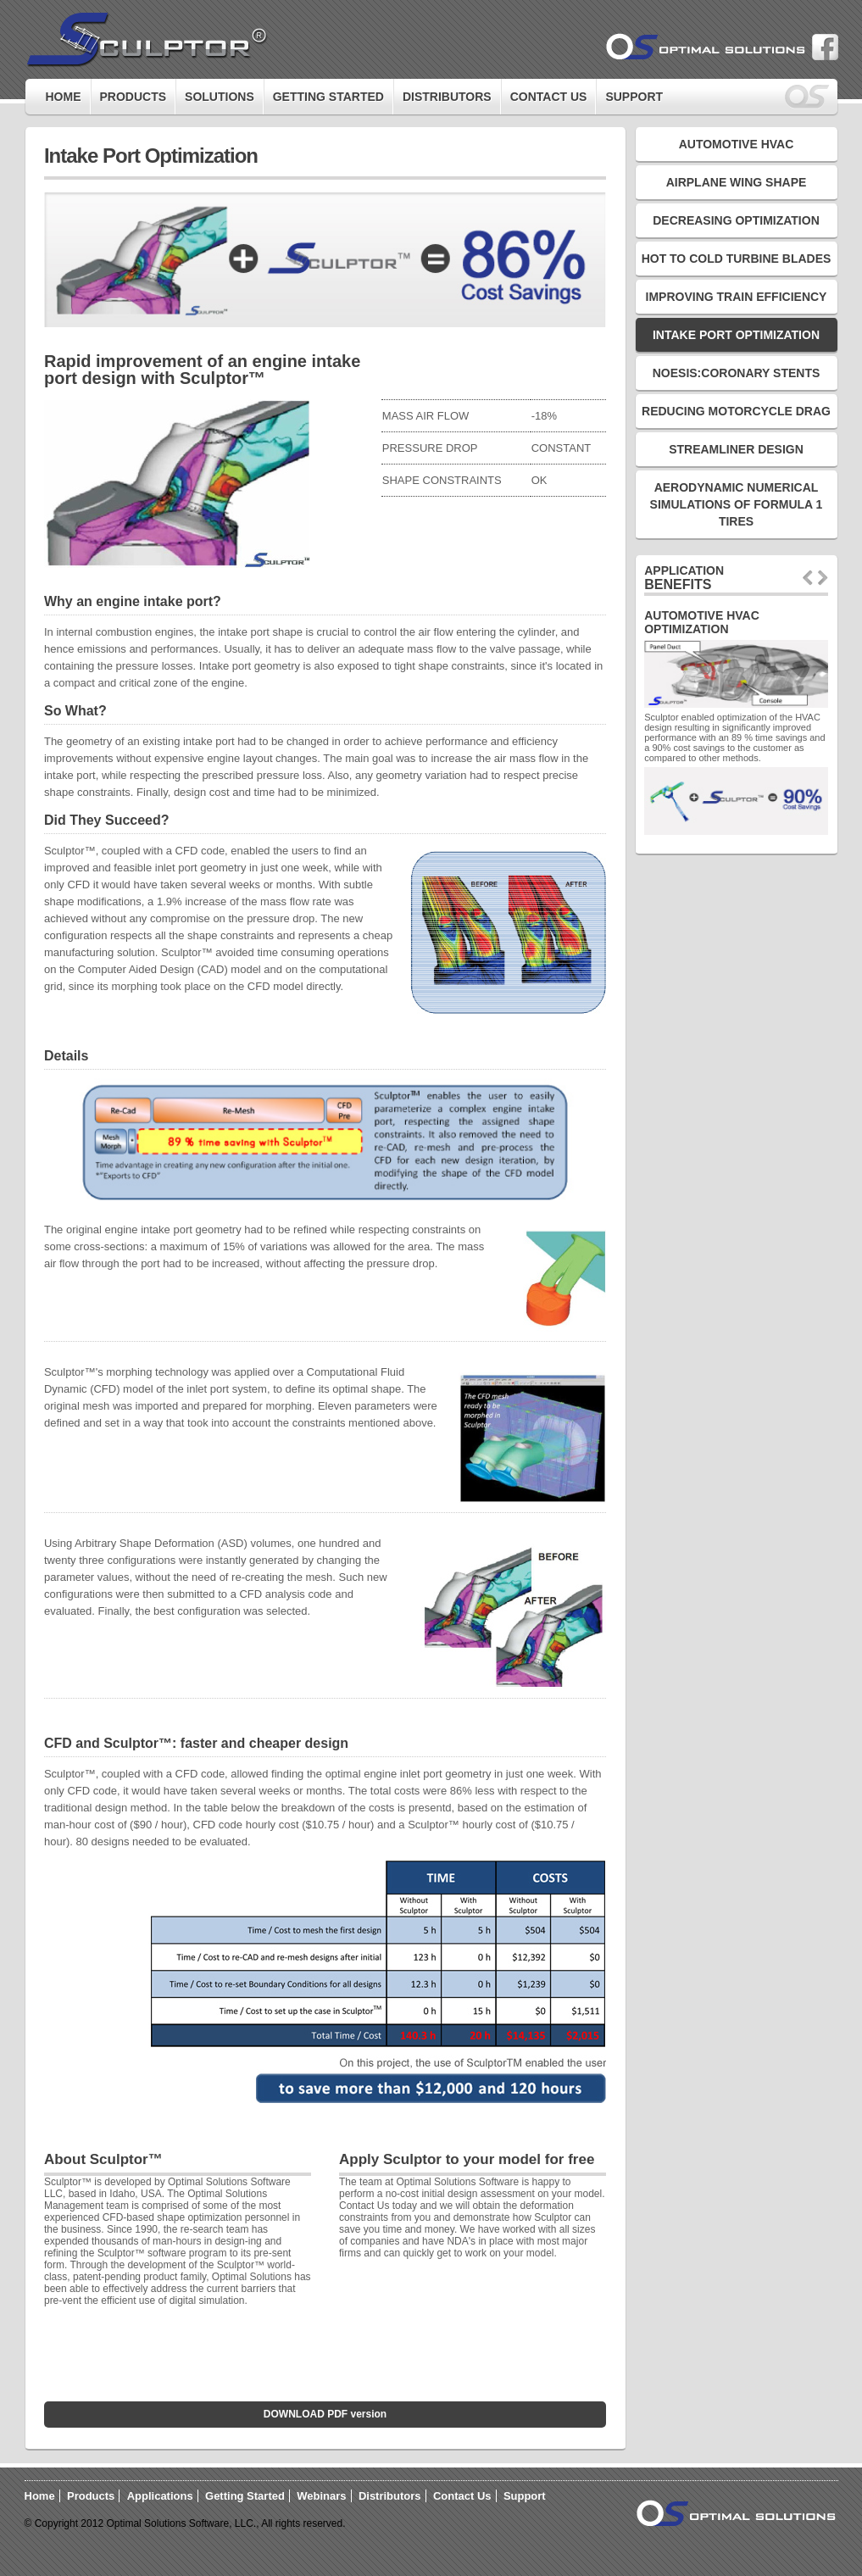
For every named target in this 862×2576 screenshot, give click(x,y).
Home (63, 96)
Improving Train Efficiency (736, 296)
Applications (160, 2496)
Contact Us (548, 96)
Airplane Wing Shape (736, 182)
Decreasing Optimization (736, 220)
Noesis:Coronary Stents (736, 373)
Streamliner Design (736, 449)
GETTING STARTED (328, 96)
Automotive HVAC (736, 144)
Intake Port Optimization (736, 335)
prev (808, 578)
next (823, 578)
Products (133, 96)
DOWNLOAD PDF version (325, 2414)
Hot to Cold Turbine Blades (736, 258)
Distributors (447, 96)
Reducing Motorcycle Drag (736, 411)
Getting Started (245, 2496)
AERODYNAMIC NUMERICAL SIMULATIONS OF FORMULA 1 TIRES (736, 504)
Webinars (321, 2496)
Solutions (219, 96)
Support (634, 96)
